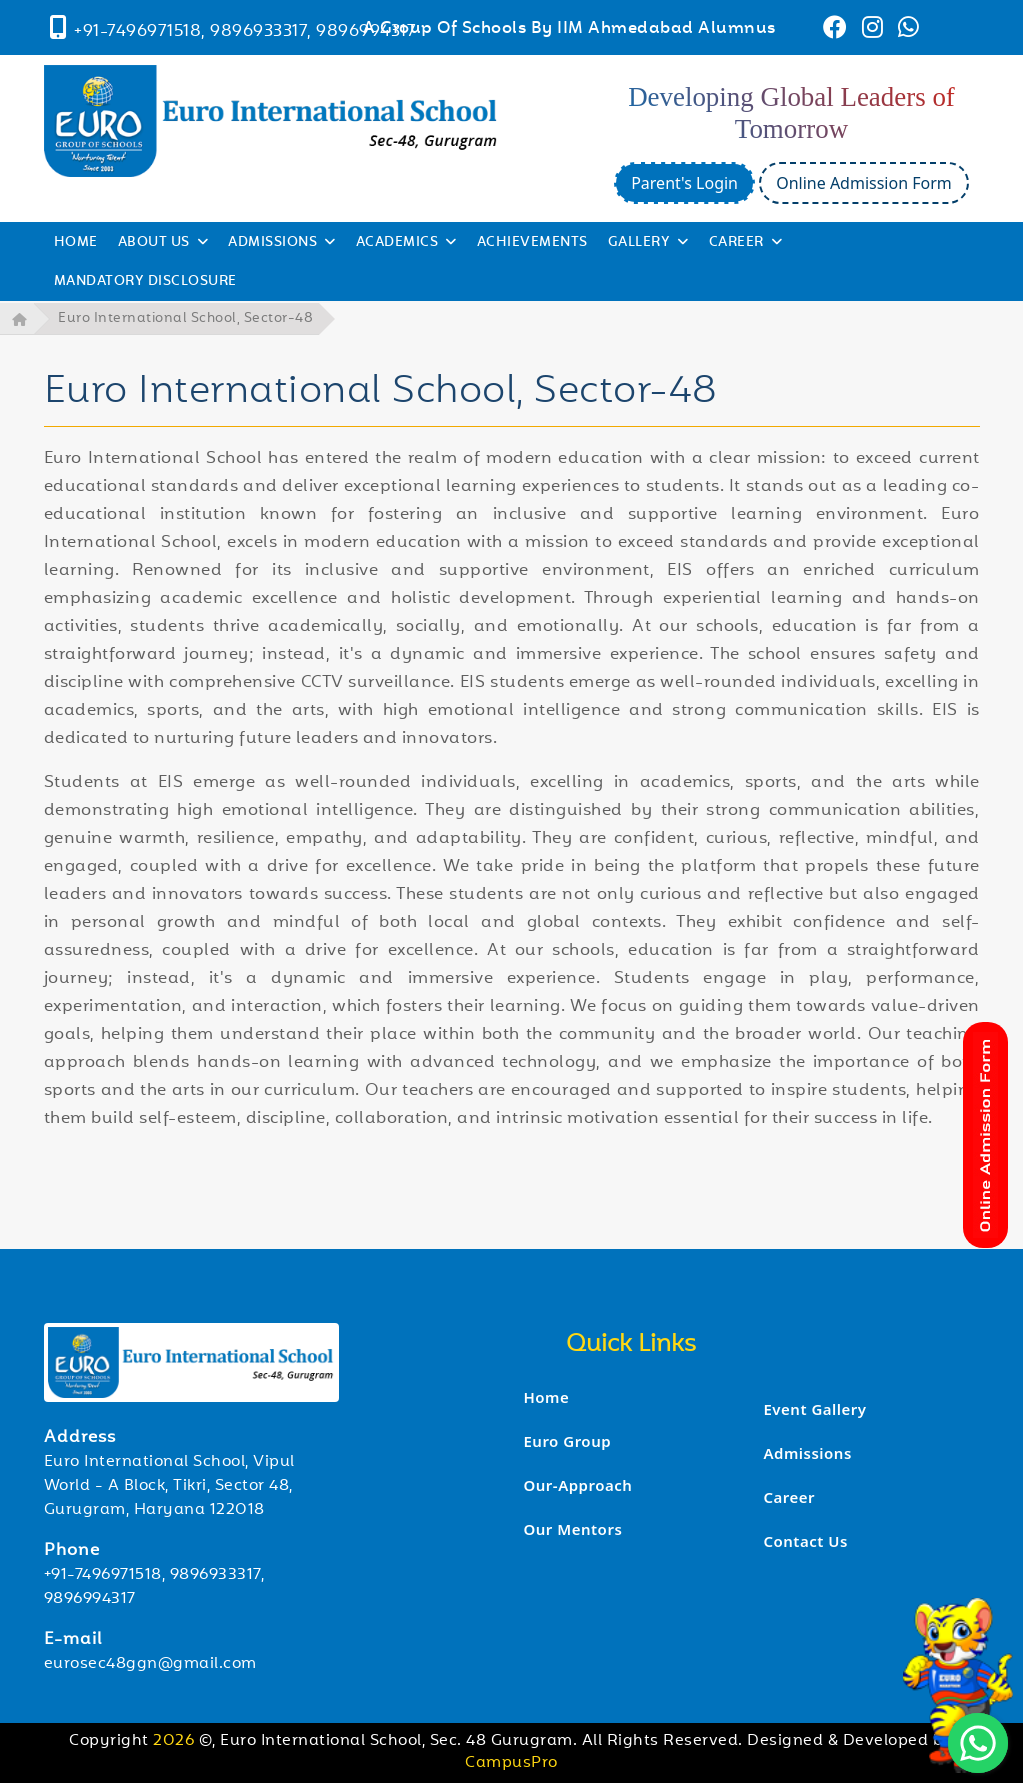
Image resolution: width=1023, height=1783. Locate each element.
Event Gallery (814, 1408)
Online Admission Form (864, 183)
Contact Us (805, 1540)
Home (546, 1397)
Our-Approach (577, 1485)
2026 (176, 1740)
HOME (76, 243)
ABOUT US (163, 243)
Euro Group (567, 1441)
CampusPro (511, 1763)
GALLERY (648, 243)
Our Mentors (572, 1529)
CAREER (746, 243)
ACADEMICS (406, 243)
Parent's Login (684, 183)
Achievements (532, 243)
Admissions (807, 1452)
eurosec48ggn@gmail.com (150, 1663)
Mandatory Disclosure (145, 282)
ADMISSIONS (282, 243)
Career (789, 1496)
